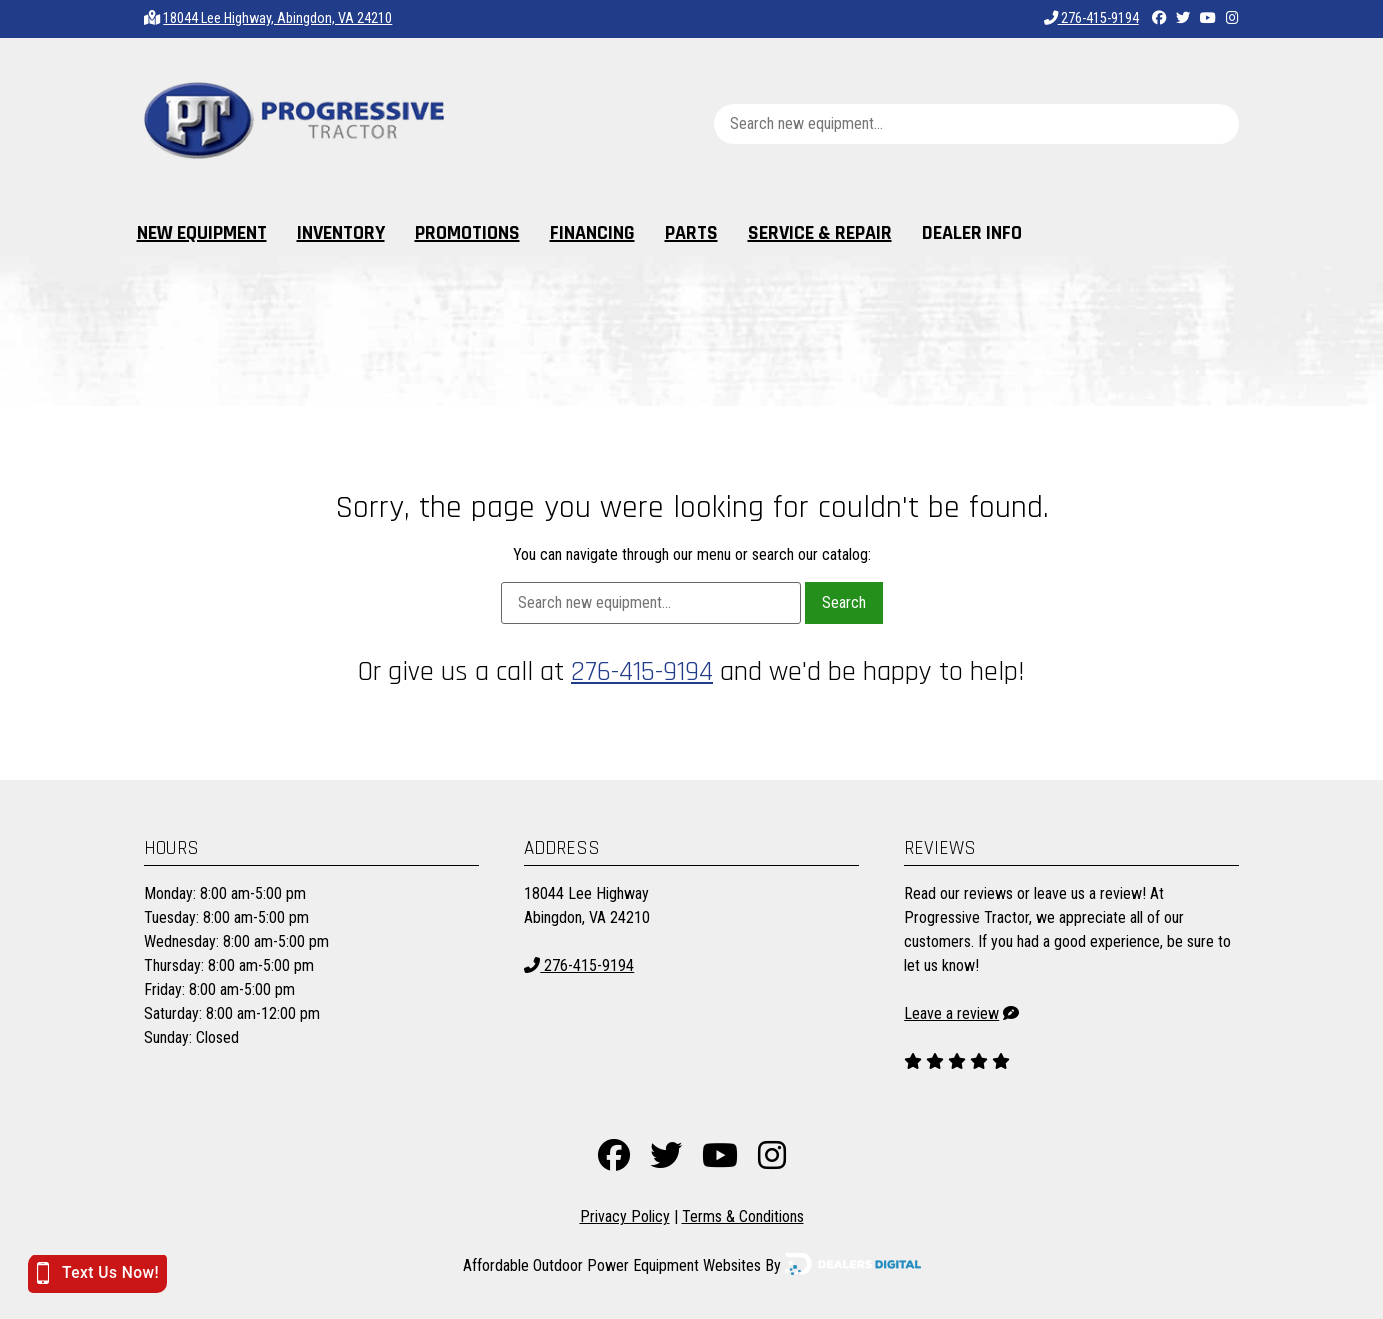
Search (844, 602)
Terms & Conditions (743, 1216)
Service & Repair (820, 233)
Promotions (467, 233)
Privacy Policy (625, 1216)
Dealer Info (972, 233)
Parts (691, 233)
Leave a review (951, 1013)
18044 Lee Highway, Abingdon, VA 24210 (277, 18)
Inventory (341, 233)
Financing (592, 233)
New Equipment (202, 233)
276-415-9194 (1091, 18)
